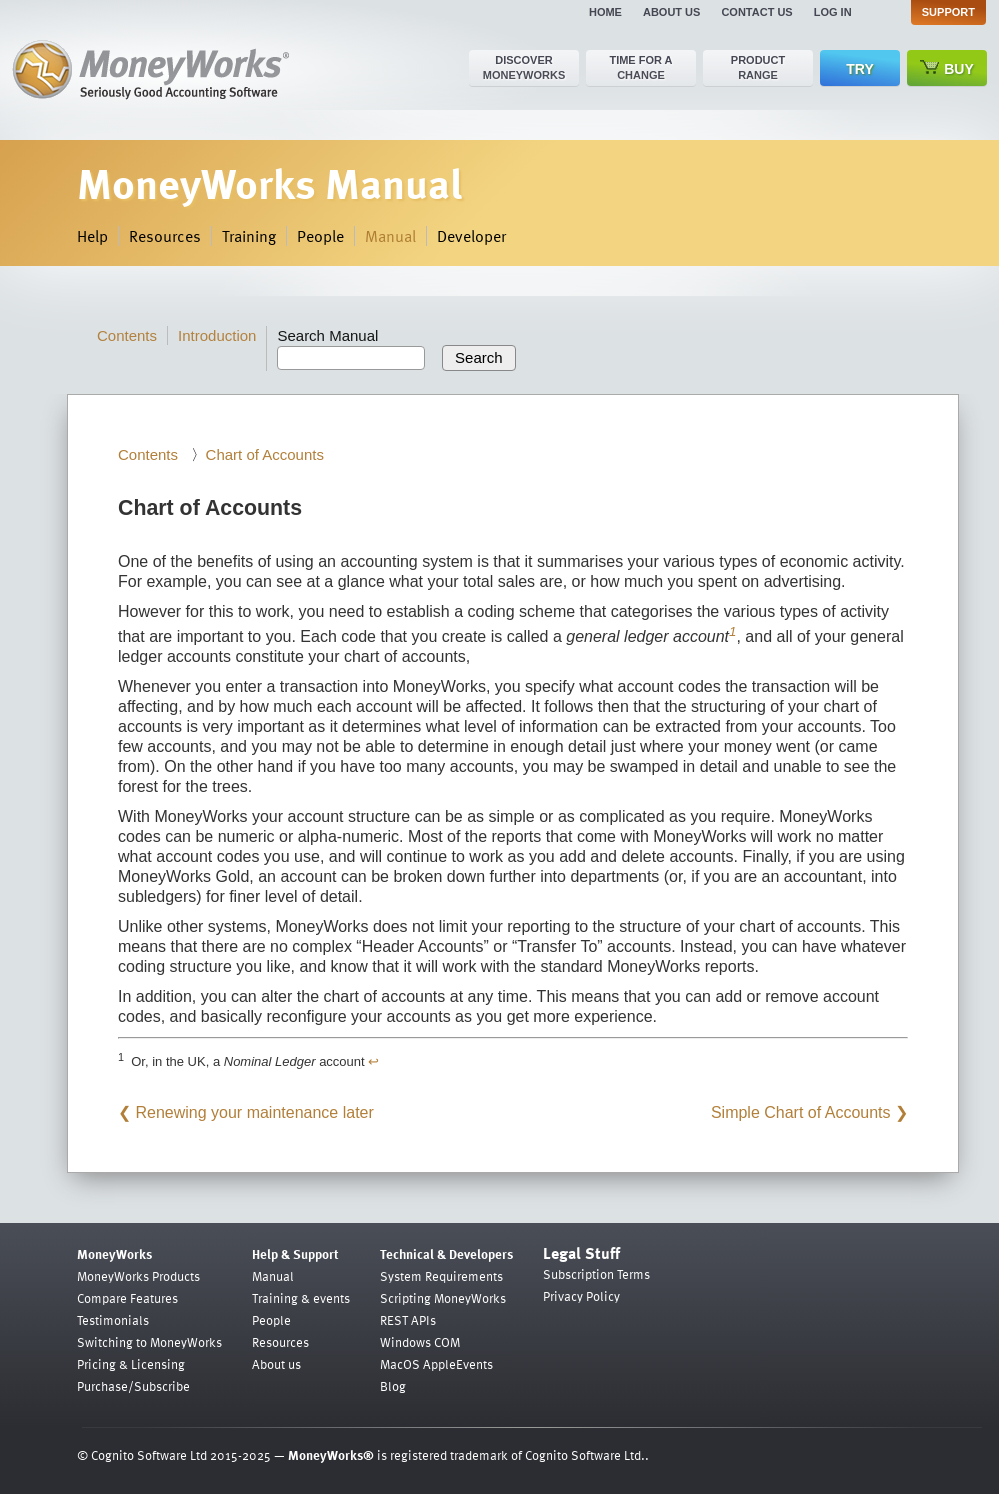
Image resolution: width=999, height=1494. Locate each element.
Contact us (756, 12)
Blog (393, 1386)
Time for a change (640, 67)
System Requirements (441, 1276)
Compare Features (127, 1298)
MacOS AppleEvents (436, 1364)
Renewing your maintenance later (254, 1112)
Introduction (217, 335)
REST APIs (408, 1320)
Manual (390, 236)
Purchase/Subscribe (133, 1386)
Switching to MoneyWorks (149, 1342)
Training (249, 236)
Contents (127, 335)
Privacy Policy (581, 1296)
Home (605, 12)
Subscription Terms (596, 1274)
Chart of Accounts (265, 454)
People (320, 236)
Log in (833, 12)
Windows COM (420, 1342)
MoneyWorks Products (138, 1276)
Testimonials (113, 1320)
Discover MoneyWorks (524, 67)
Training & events (301, 1298)
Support (948, 12)
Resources (165, 236)
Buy (947, 68)
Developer (471, 236)
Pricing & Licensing (131, 1364)
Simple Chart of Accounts (801, 1112)
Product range (758, 67)
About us (671, 12)
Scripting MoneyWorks (443, 1298)
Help (92, 236)
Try (859, 69)
